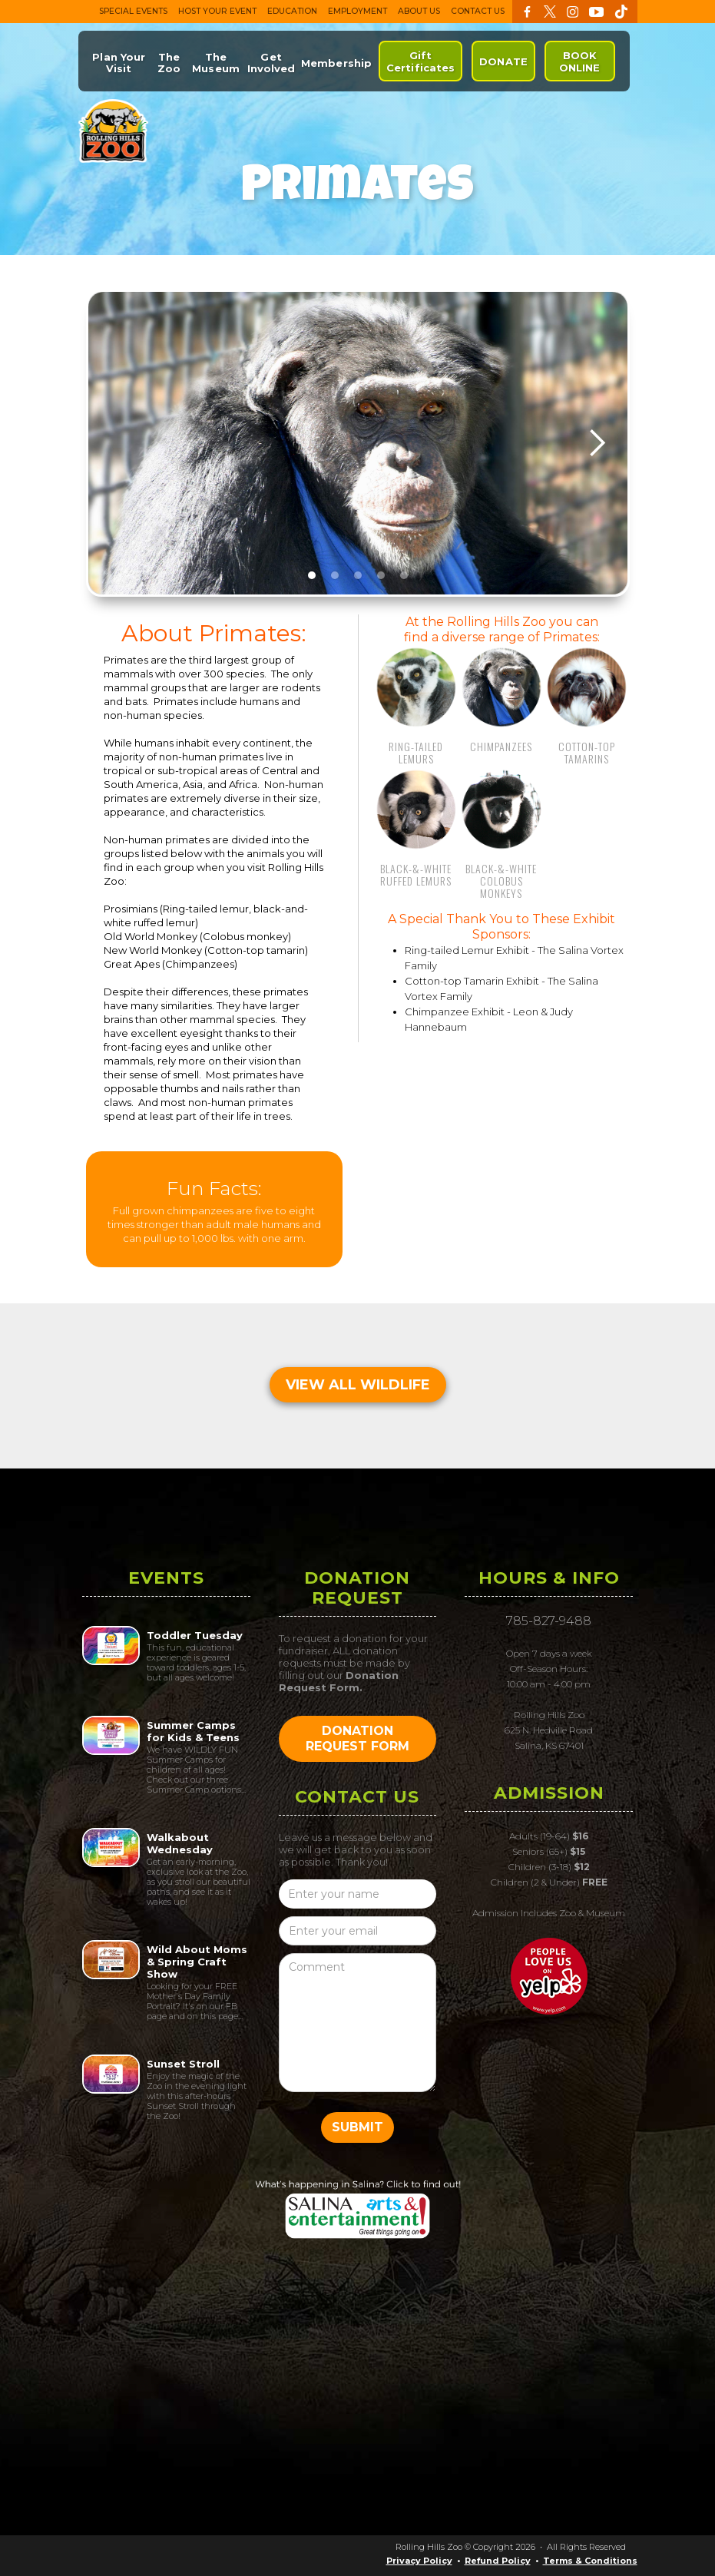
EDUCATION (292, 11)
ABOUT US (419, 11)
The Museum (216, 62)
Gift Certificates (420, 61)
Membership (336, 63)
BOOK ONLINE (580, 61)
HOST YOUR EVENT (217, 11)
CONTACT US (478, 11)
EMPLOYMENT (357, 11)
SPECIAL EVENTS (133, 11)
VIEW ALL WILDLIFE (358, 1384)
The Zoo (168, 62)
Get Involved (271, 62)
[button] (596, 443)
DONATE (503, 61)
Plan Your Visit (118, 62)
